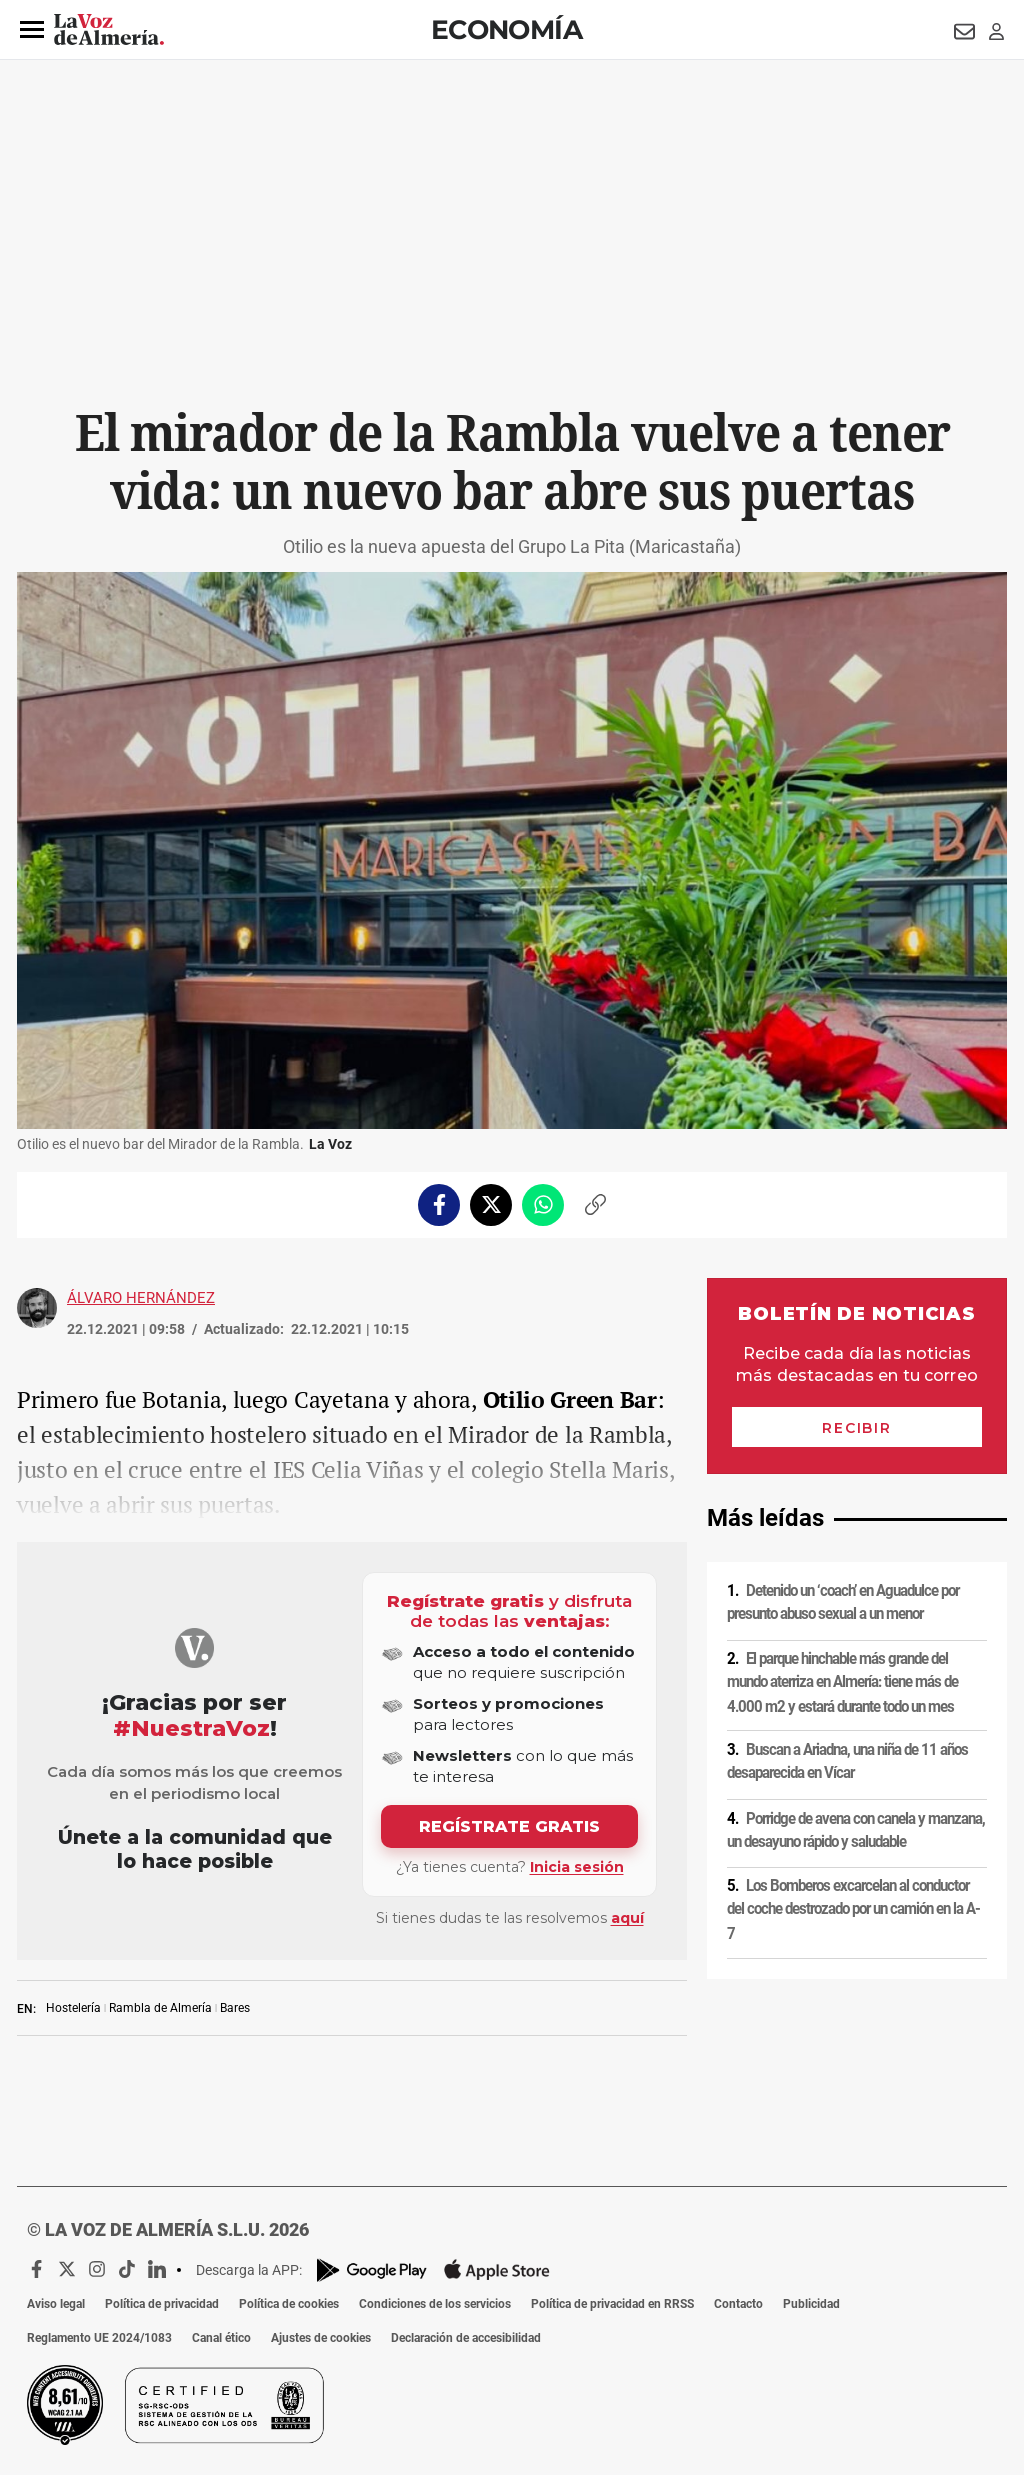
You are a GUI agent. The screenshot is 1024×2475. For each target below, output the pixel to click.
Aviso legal (56, 2304)
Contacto (738, 2304)
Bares (235, 2008)
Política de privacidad (162, 2304)
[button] (32, 30)
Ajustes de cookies (321, 2338)
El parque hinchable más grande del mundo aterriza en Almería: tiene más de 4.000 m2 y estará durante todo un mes (842, 1681)
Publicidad (811, 2304)
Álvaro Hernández (141, 1298)
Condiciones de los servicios (435, 2304)
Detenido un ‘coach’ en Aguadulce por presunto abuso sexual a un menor (843, 1602)
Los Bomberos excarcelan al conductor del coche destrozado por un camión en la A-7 (853, 1909)
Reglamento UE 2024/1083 (99, 2338)
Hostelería (73, 2008)
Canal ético (221, 2338)
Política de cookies (289, 2304)
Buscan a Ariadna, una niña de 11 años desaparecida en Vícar (847, 1761)
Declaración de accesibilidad (466, 2338)
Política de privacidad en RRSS (612, 2304)
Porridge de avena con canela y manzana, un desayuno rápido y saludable (856, 1830)
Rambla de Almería (160, 2008)
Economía (506, 29)
